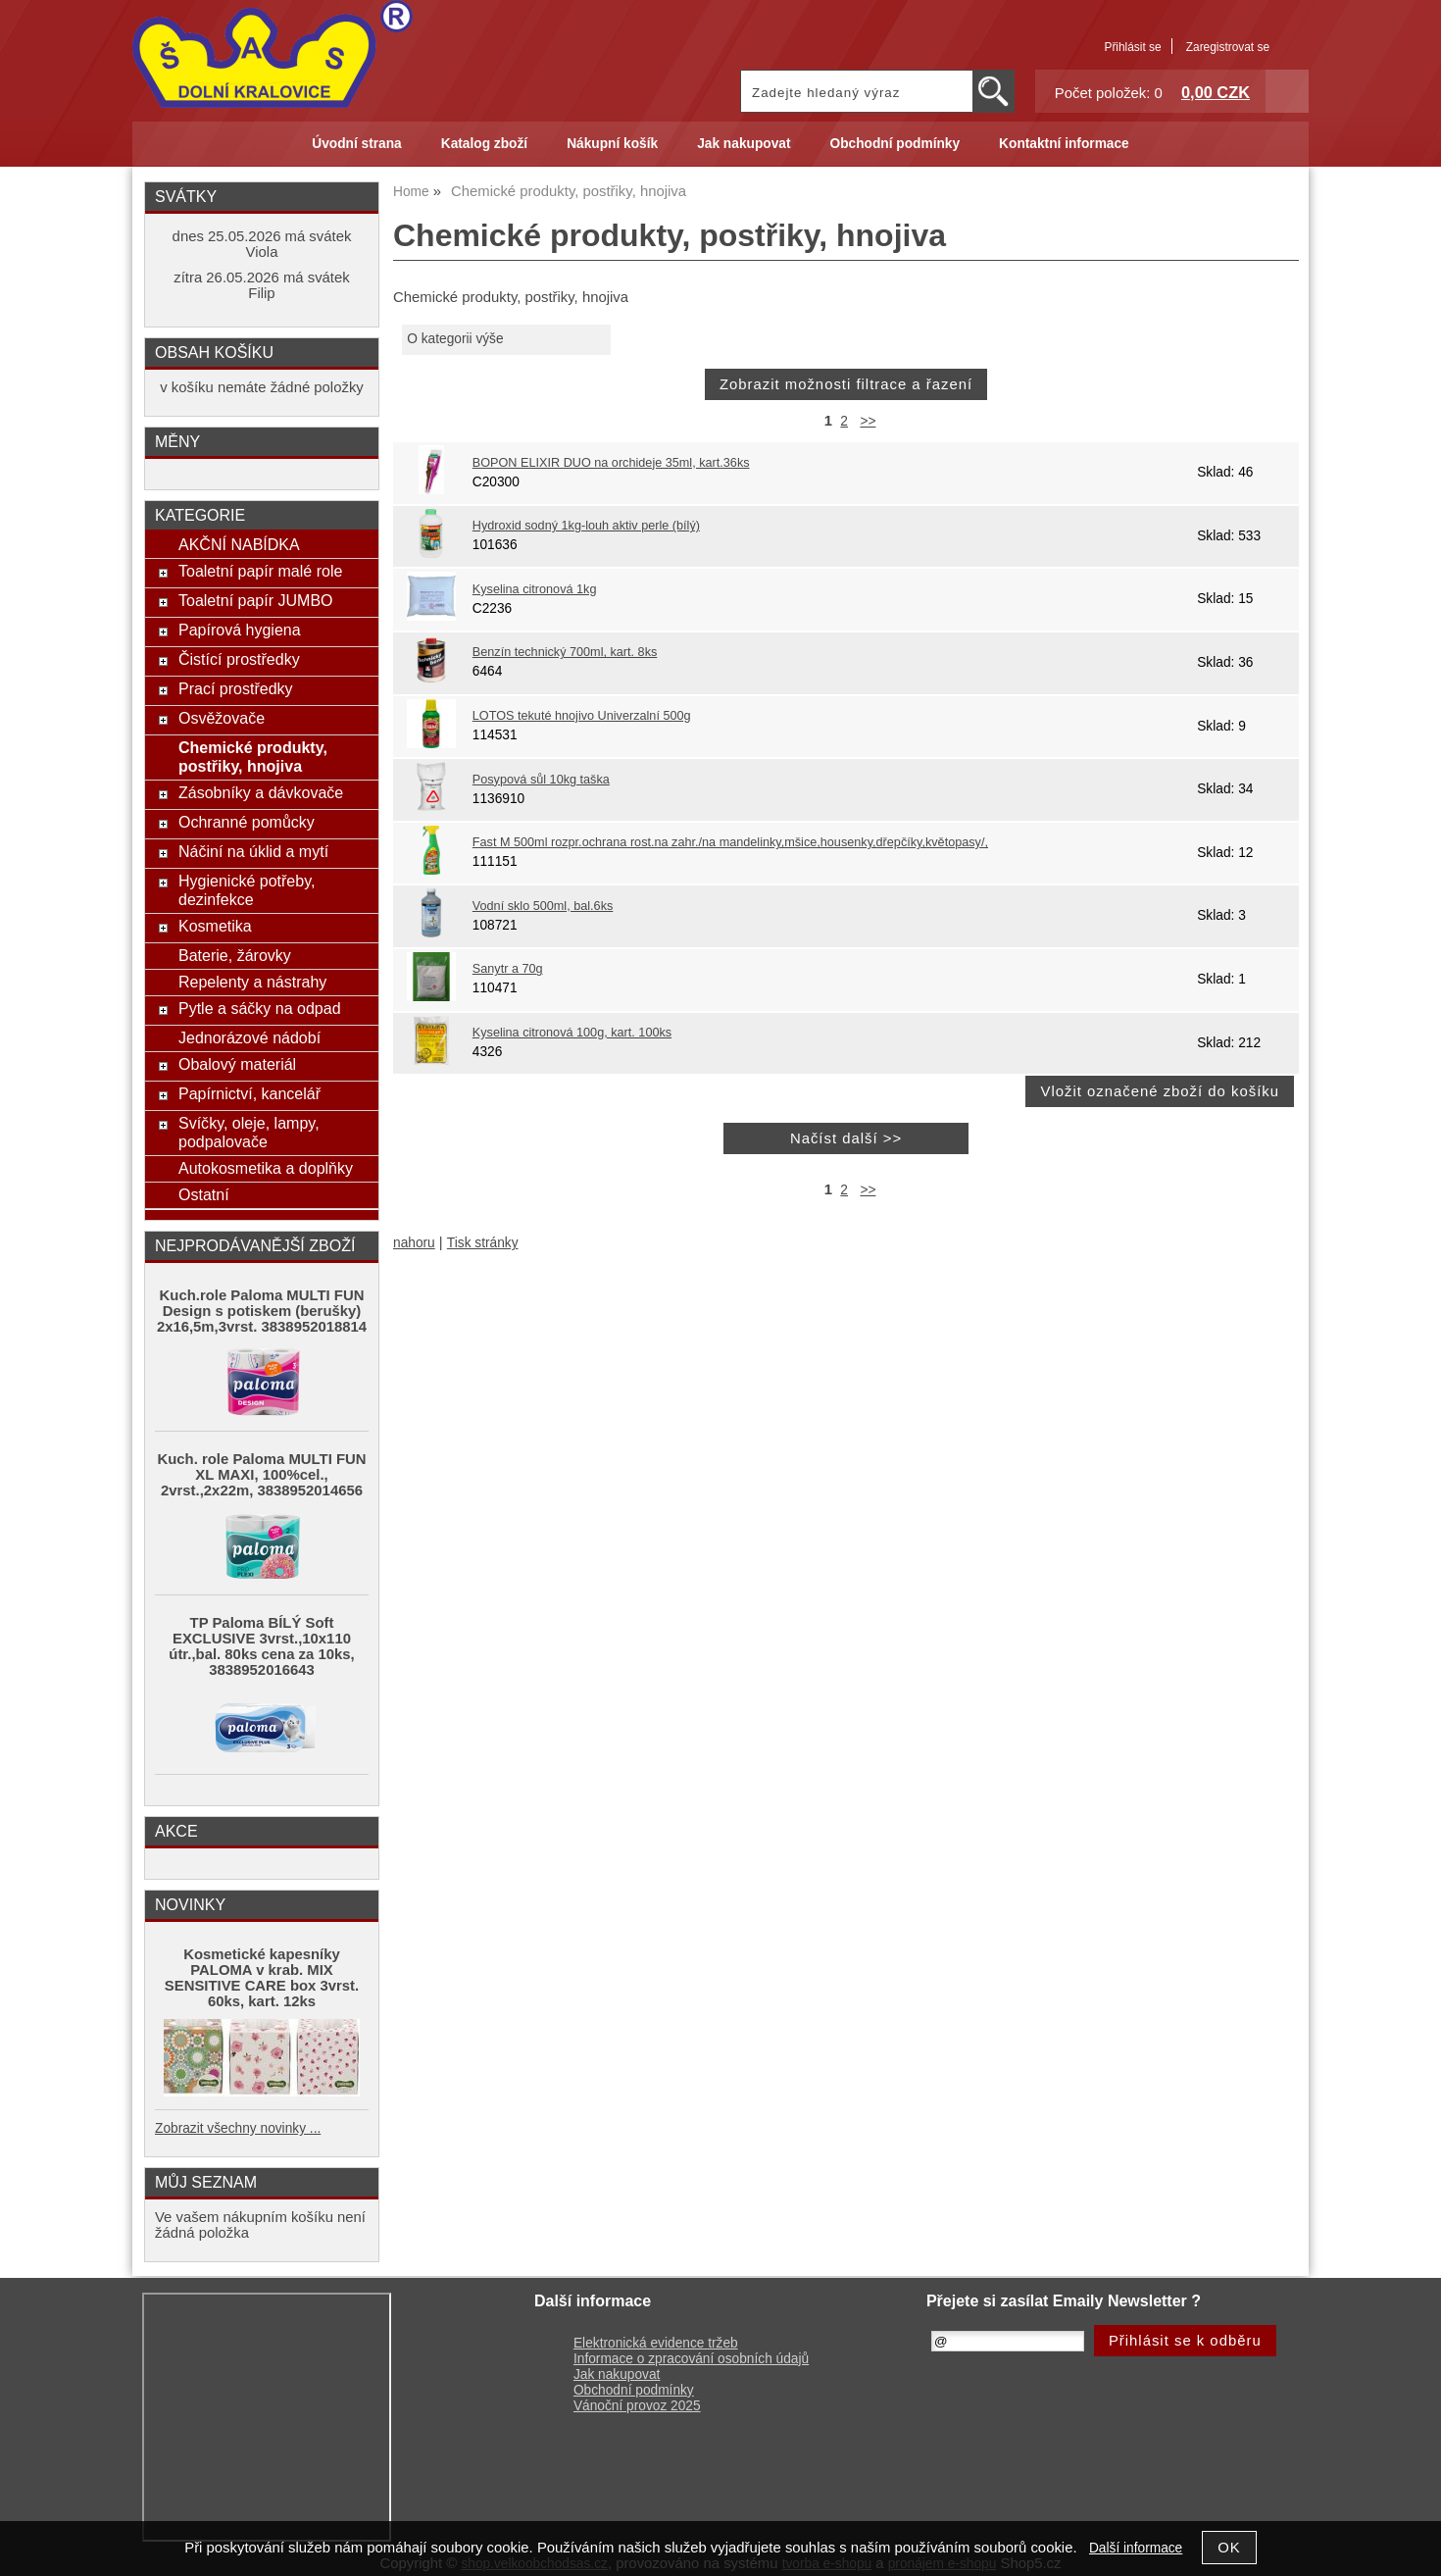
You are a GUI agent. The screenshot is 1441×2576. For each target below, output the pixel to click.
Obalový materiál (237, 1064)
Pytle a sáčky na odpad (259, 1008)
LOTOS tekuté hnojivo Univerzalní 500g (581, 716)
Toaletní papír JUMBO (255, 600)
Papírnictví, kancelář (249, 1093)
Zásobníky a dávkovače (260, 792)
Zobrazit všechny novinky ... (238, 2128)
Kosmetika (215, 925)
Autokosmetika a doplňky (265, 1168)
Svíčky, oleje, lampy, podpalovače (249, 1132)
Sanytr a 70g (507, 969)
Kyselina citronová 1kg (534, 589)
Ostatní (203, 1194)
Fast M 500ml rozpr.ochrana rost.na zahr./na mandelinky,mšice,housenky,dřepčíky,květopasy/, (730, 842)
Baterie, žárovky (234, 955)
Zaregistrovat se (1227, 47)
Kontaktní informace (1064, 143)
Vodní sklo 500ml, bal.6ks (543, 906)
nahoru (414, 1243)
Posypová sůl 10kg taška (541, 779)
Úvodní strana (356, 143)
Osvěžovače (221, 718)
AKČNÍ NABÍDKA (239, 544)
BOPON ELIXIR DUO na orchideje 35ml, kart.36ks (611, 463)
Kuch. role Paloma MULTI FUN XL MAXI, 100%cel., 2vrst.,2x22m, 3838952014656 (262, 1474)
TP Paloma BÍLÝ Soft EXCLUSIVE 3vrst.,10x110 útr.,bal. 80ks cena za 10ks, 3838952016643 (261, 1646)
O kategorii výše (455, 338)
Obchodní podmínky (894, 143)
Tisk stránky (483, 1243)
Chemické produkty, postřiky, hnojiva (252, 756)
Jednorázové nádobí (249, 1037)
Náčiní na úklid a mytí (253, 851)
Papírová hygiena (239, 629)
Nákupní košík (612, 143)
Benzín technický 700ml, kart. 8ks (565, 652)
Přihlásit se (1132, 47)
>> (867, 421)
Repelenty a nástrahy (252, 981)
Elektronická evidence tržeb (655, 2343)
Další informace (1135, 2548)
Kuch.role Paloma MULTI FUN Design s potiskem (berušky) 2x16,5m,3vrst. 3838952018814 (262, 1311)
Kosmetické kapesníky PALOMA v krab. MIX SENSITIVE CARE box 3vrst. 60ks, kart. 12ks (262, 1977)
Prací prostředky (235, 688)
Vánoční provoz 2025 (637, 2406)
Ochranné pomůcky (246, 822)
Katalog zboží (484, 143)
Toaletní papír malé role (260, 571)
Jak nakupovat (743, 143)
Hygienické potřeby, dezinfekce (246, 890)
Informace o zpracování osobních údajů (691, 2358)
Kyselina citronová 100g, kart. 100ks (571, 1032)
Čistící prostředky (239, 659)
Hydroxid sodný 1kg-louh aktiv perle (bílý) (586, 525)
